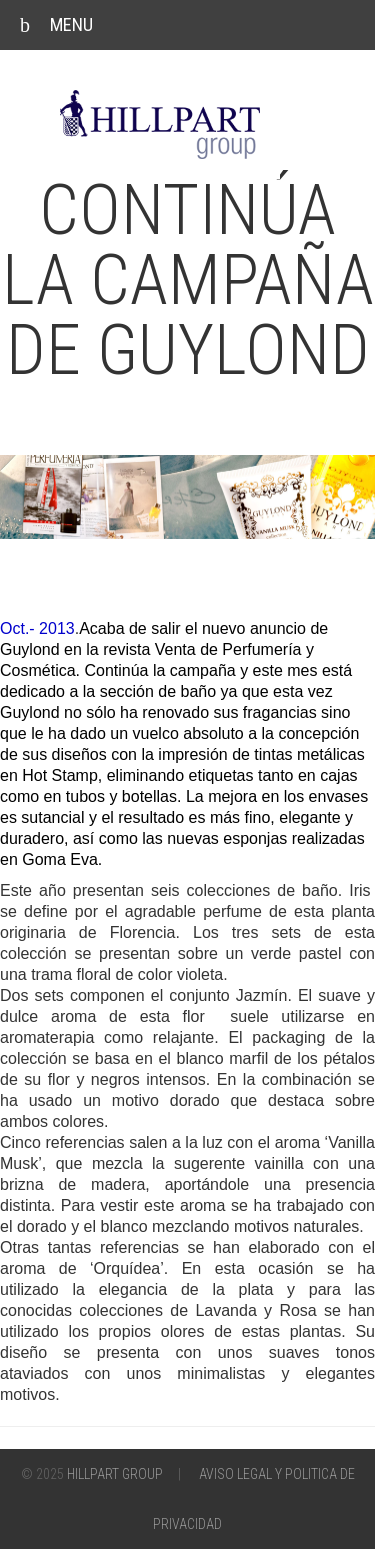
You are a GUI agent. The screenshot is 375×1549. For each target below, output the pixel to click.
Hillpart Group (115, 1474)
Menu (56, 25)
